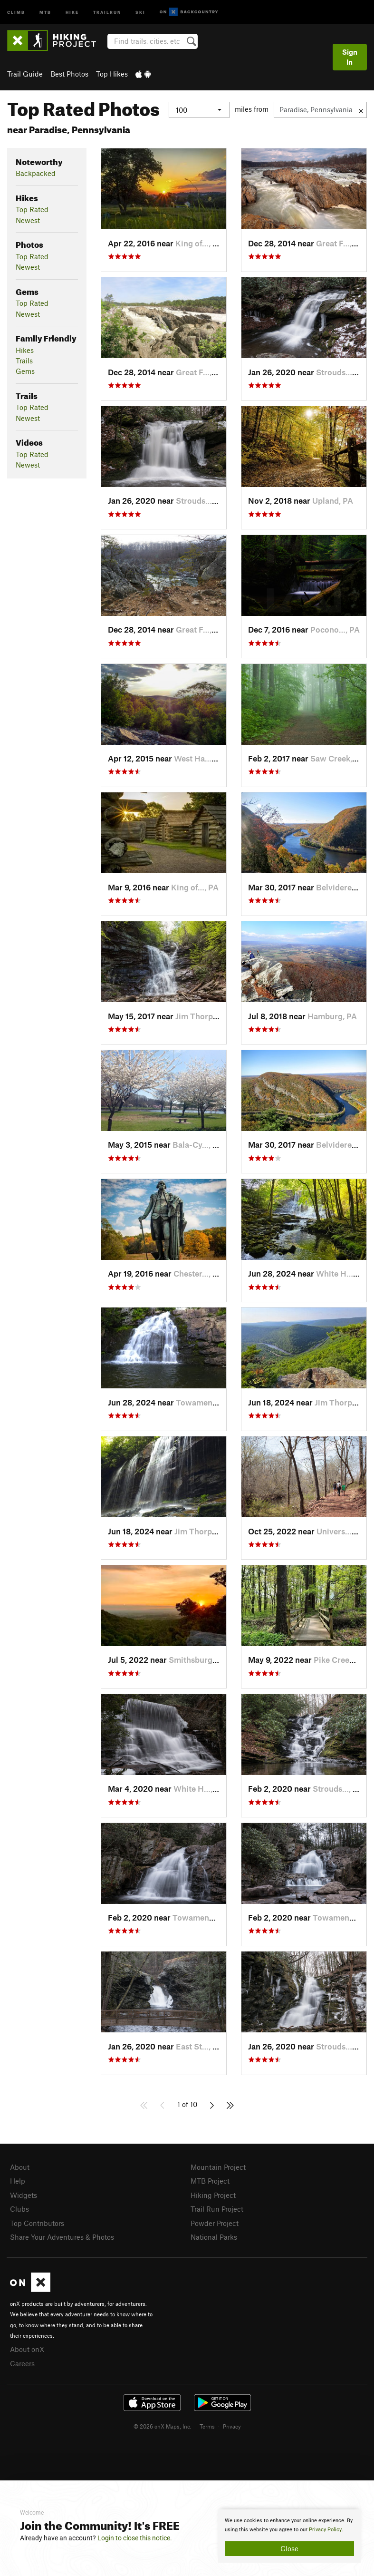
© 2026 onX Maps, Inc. (163, 2426)
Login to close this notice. (134, 2538)
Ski (140, 12)
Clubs (19, 2209)
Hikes (25, 350)
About (19, 2167)
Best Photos (69, 73)
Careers (22, 2363)
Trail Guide (25, 73)
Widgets (23, 2195)
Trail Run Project (217, 2209)
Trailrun (107, 12)
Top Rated (32, 209)
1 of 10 (187, 2104)
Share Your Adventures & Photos (62, 2237)
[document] (289, 2536)
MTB (45, 12)
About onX (27, 2349)
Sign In (349, 57)
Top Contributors (37, 2223)
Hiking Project (213, 2195)
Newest (28, 220)
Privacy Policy (325, 2530)
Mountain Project (218, 2167)
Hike (72, 12)
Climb (16, 12)
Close (289, 2548)
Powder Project (215, 2223)
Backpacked (36, 173)
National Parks (214, 2237)
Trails (24, 360)
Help (17, 2180)
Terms (207, 2426)
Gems (25, 371)
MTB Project (210, 2180)
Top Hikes (112, 73)
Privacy (232, 2426)
